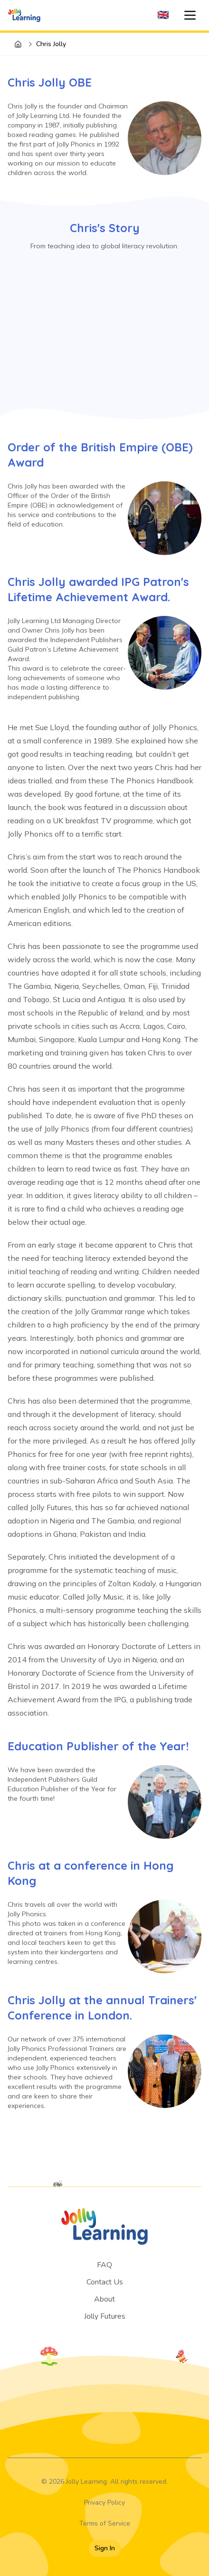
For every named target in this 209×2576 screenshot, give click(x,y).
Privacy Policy (104, 2502)
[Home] (18, 44)
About (104, 2299)
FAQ (104, 2265)
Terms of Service (104, 2523)
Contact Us (104, 2282)
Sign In (105, 2548)
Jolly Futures (104, 2316)
